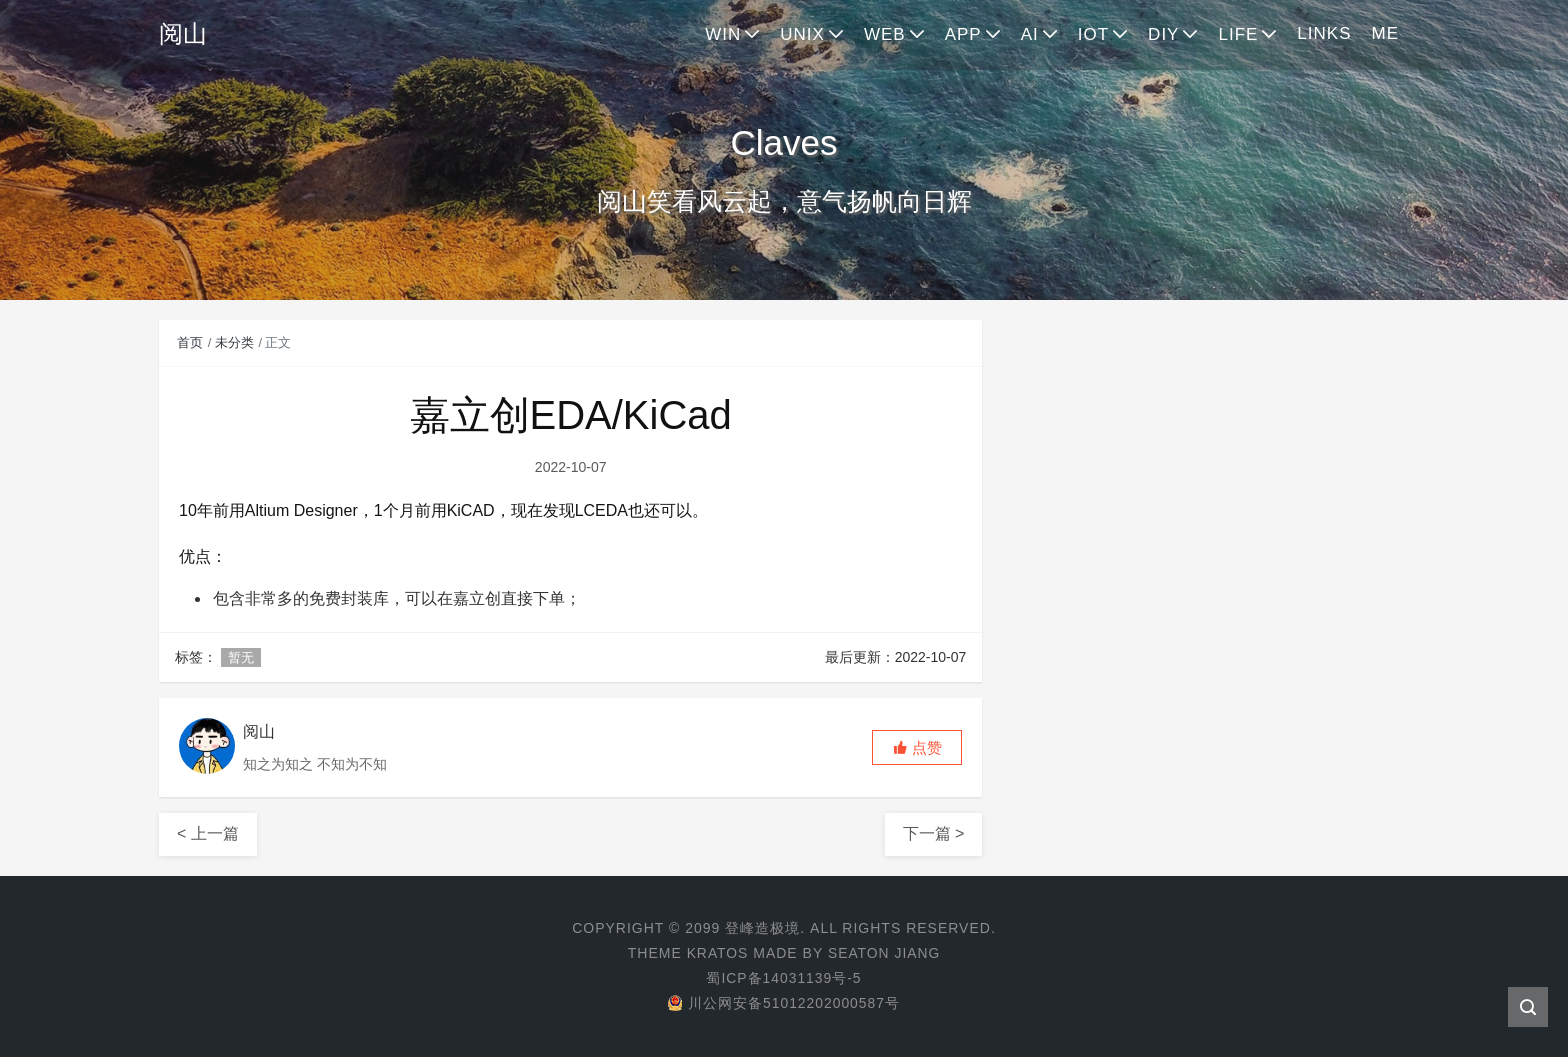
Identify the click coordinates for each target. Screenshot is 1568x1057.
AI (1030, 34)
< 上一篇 (208, 833)
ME (1386, 33)
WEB (885, 34)
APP (963, 34)
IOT (1093, 34)
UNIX (802, 34)
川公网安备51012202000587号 (783, 1003)
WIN (723, 34)
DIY (1163, 34)
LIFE (1238, 34)
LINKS (1324, 33)
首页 (190, 342)
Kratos (717, 953)
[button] (917, 747)
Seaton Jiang (884, 953)
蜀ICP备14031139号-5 (784, 978)
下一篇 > (934, 833)
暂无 (241, 657)
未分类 (234, 342)
